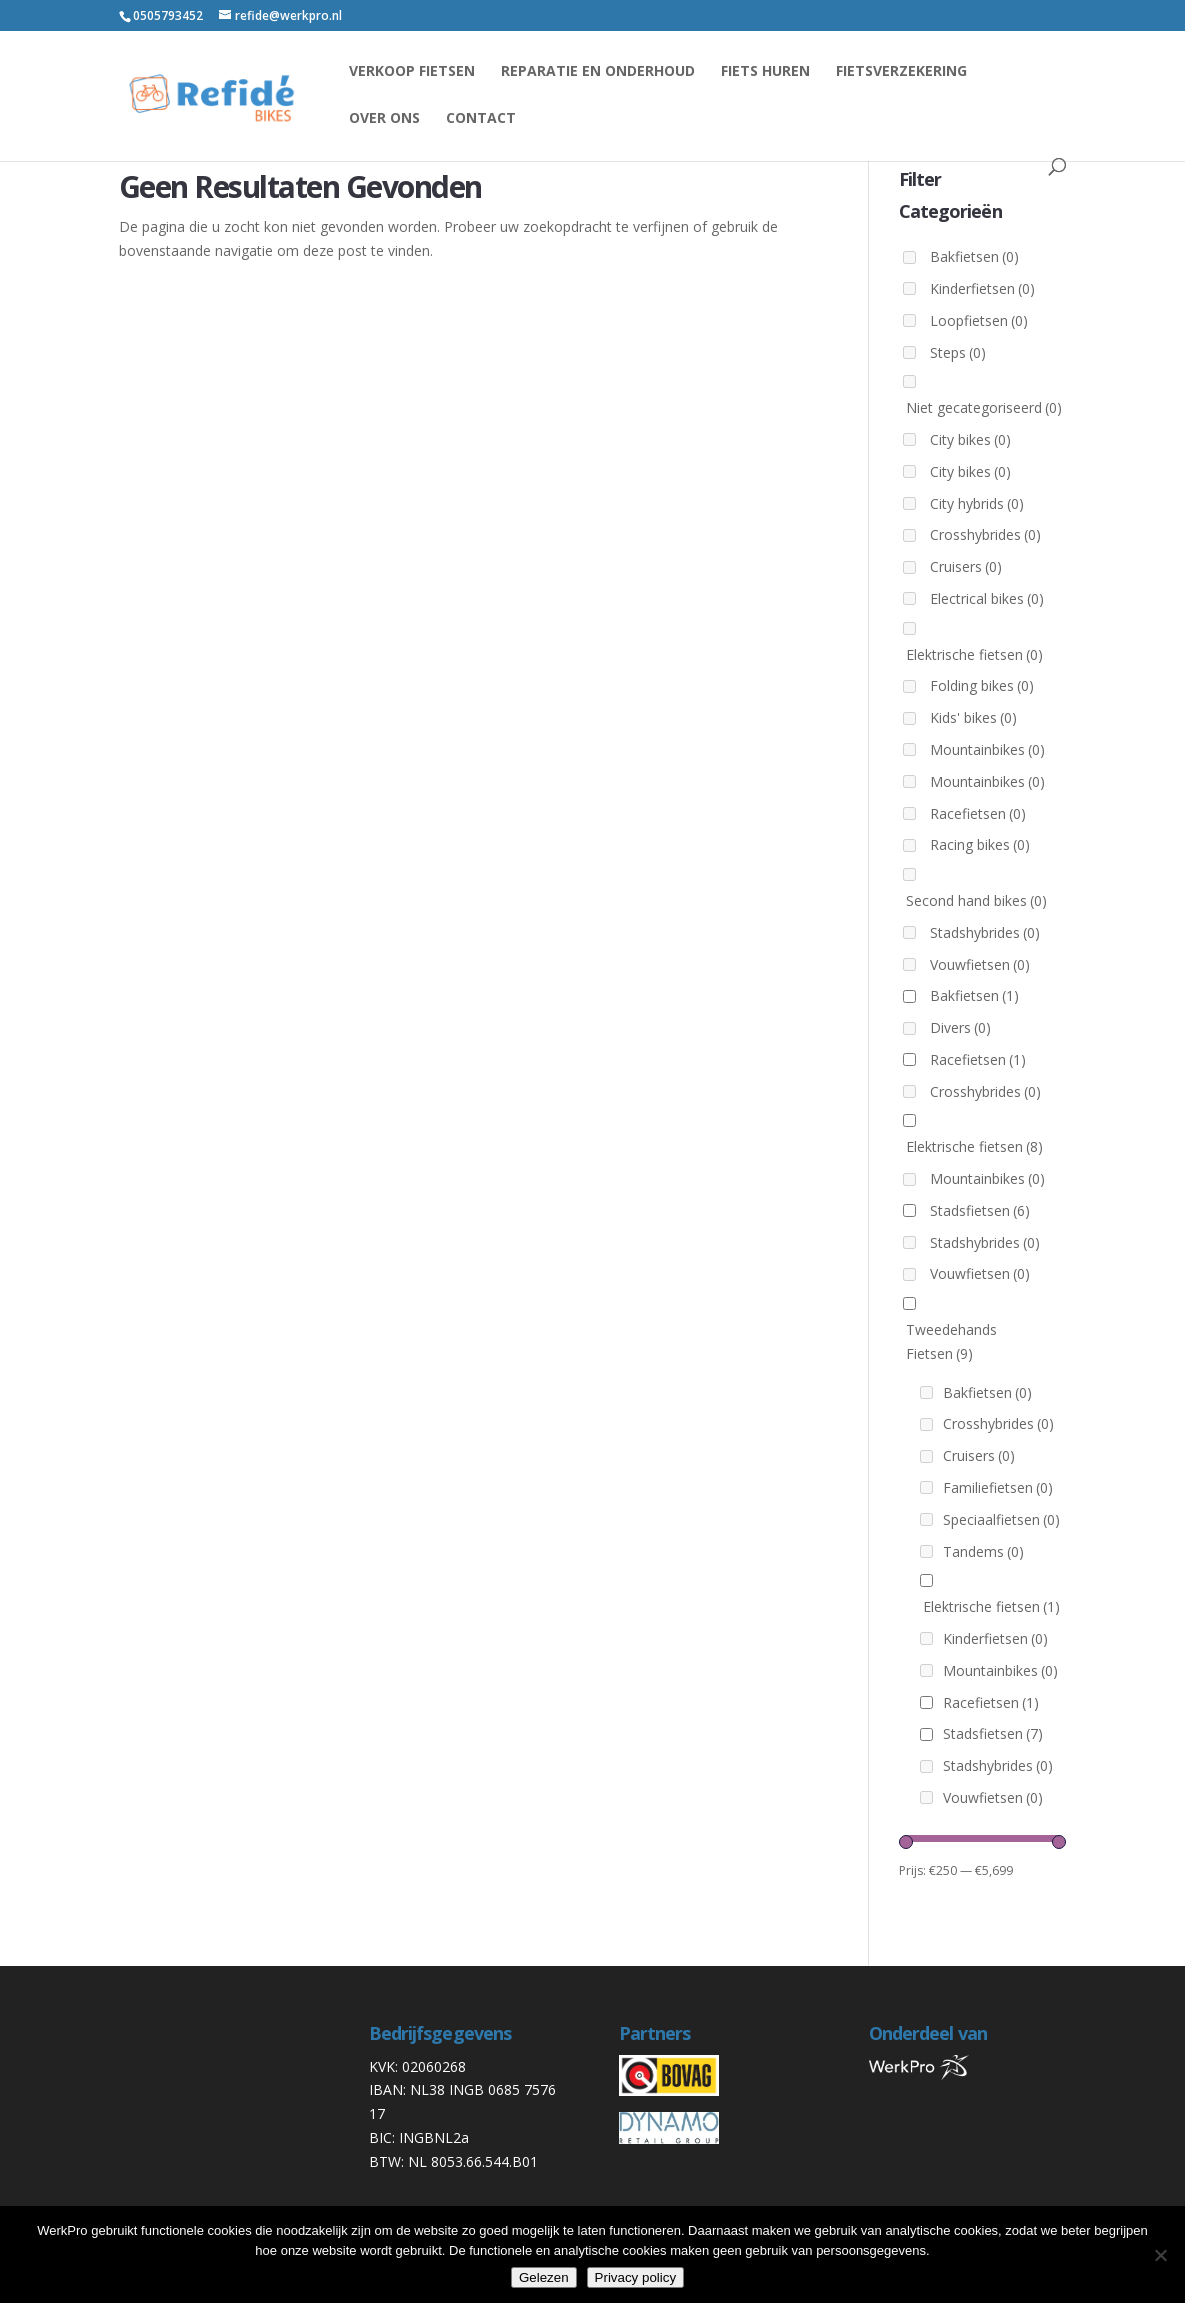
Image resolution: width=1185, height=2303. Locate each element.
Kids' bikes (973, 717)
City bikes (970, 439)
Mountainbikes (987, 749)
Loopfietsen (979, 320)
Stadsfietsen (980, 1210)
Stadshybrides (985, 932)
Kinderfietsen (982, 288)
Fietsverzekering (901, 72)
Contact (481, 119)
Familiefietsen (998, 1487)
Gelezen (544, 2277)
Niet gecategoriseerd (984, 407)
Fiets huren (765, 72)
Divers (960, 1027)
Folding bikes (982, 685)
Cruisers (966, 566)
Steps (958, 352)
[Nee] (1160, 2255)
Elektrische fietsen (974, 654)
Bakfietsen (974, 256)
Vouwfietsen (980, 964)
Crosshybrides (985, 534)
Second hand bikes (976, 900)
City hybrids (977, 503)
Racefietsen (978, 813)
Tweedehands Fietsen (951, 1341)
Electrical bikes (987, 598)
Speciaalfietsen (1001, 1519)
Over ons (384, 119)
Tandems (983, 1551)
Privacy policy (635, 2277)
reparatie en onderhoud (598, 72)
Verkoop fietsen (412, 72)
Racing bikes (980, 844)
